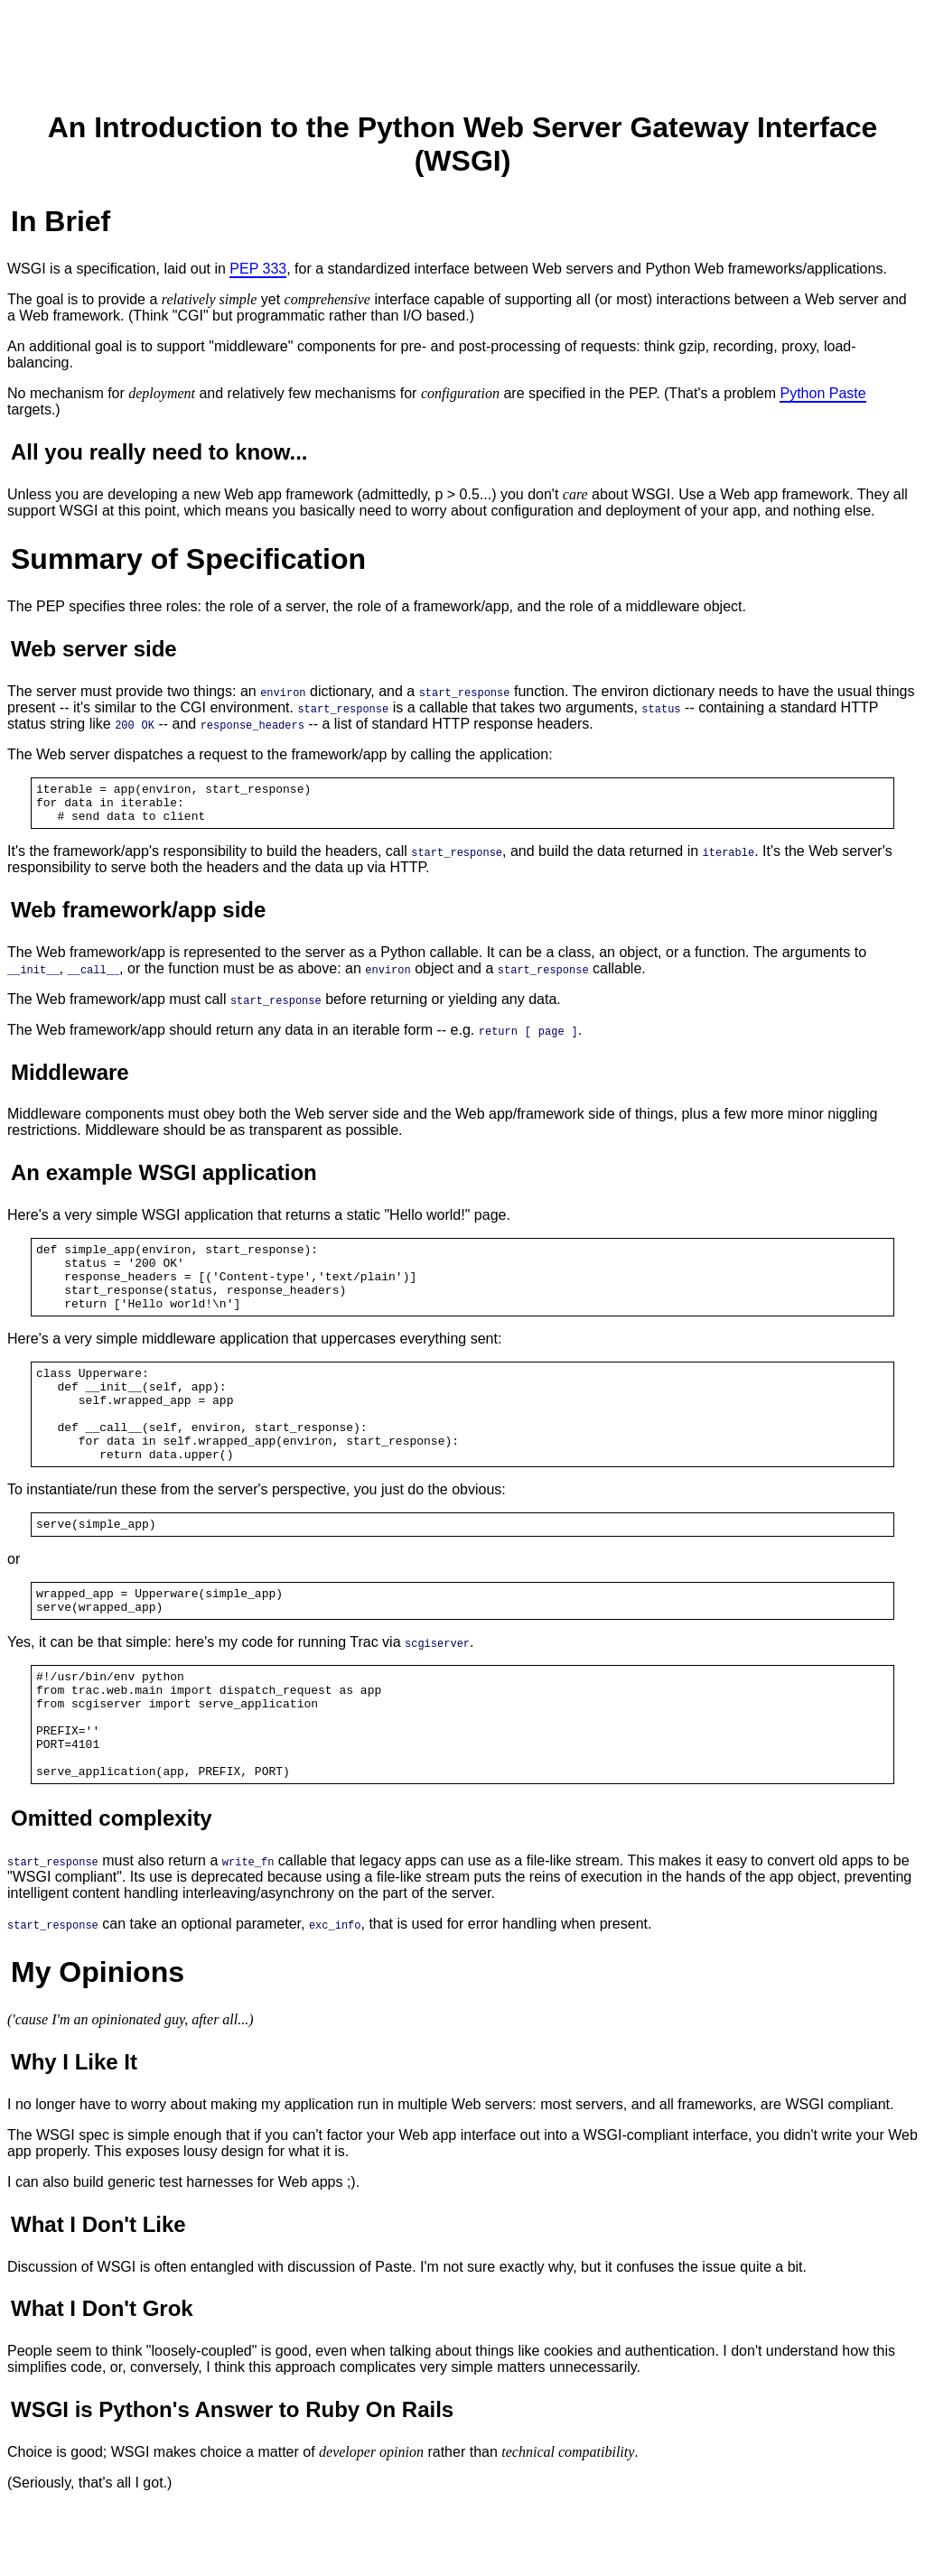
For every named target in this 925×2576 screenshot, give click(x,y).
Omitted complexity (111, 1888)
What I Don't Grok (102, 2379)
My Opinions (97, 2042)
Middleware (70, 1080)
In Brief (60, 221)
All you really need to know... (159, 452)
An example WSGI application (164, 1180)
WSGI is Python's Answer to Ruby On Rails (232, 2480)
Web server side (94, 649)
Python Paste (822, 393)
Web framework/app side (138, 918)
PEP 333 (257, 268)
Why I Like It (74, 2132)
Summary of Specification (188, 559)
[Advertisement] (462, 47)
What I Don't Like (98, 2295)
